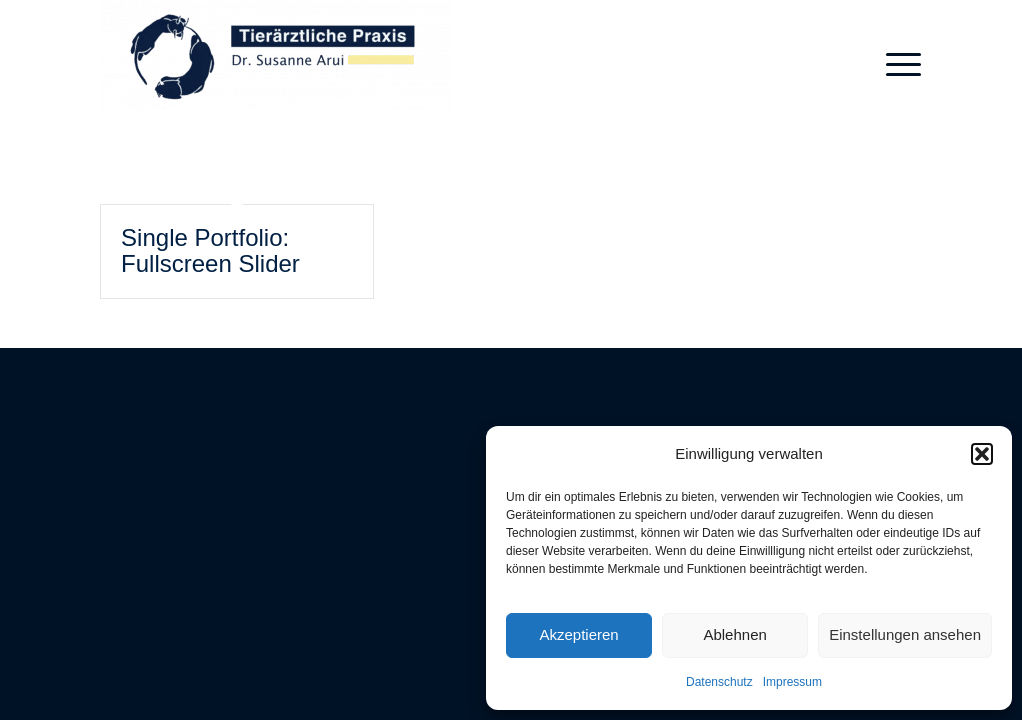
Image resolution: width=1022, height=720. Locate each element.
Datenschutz (719, 682)
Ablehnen (734, 634)
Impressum (792, 682)
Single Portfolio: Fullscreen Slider (210, 250)
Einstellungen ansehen (905, 634)
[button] (982, 454)
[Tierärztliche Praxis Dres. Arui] (276, 65)
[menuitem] (897, 65)
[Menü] (897, 65)
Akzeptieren (578, 634)
